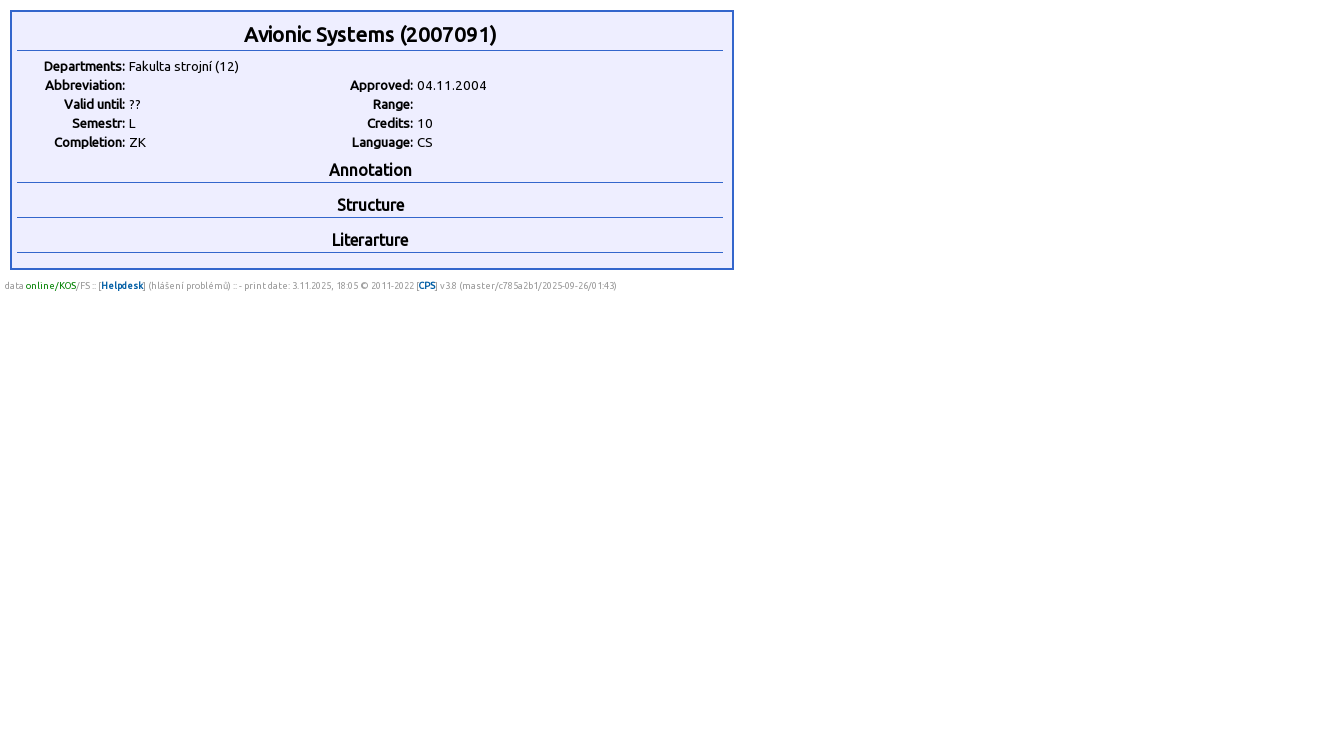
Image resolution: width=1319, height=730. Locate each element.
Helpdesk (122, 285)
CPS (427, 285)
